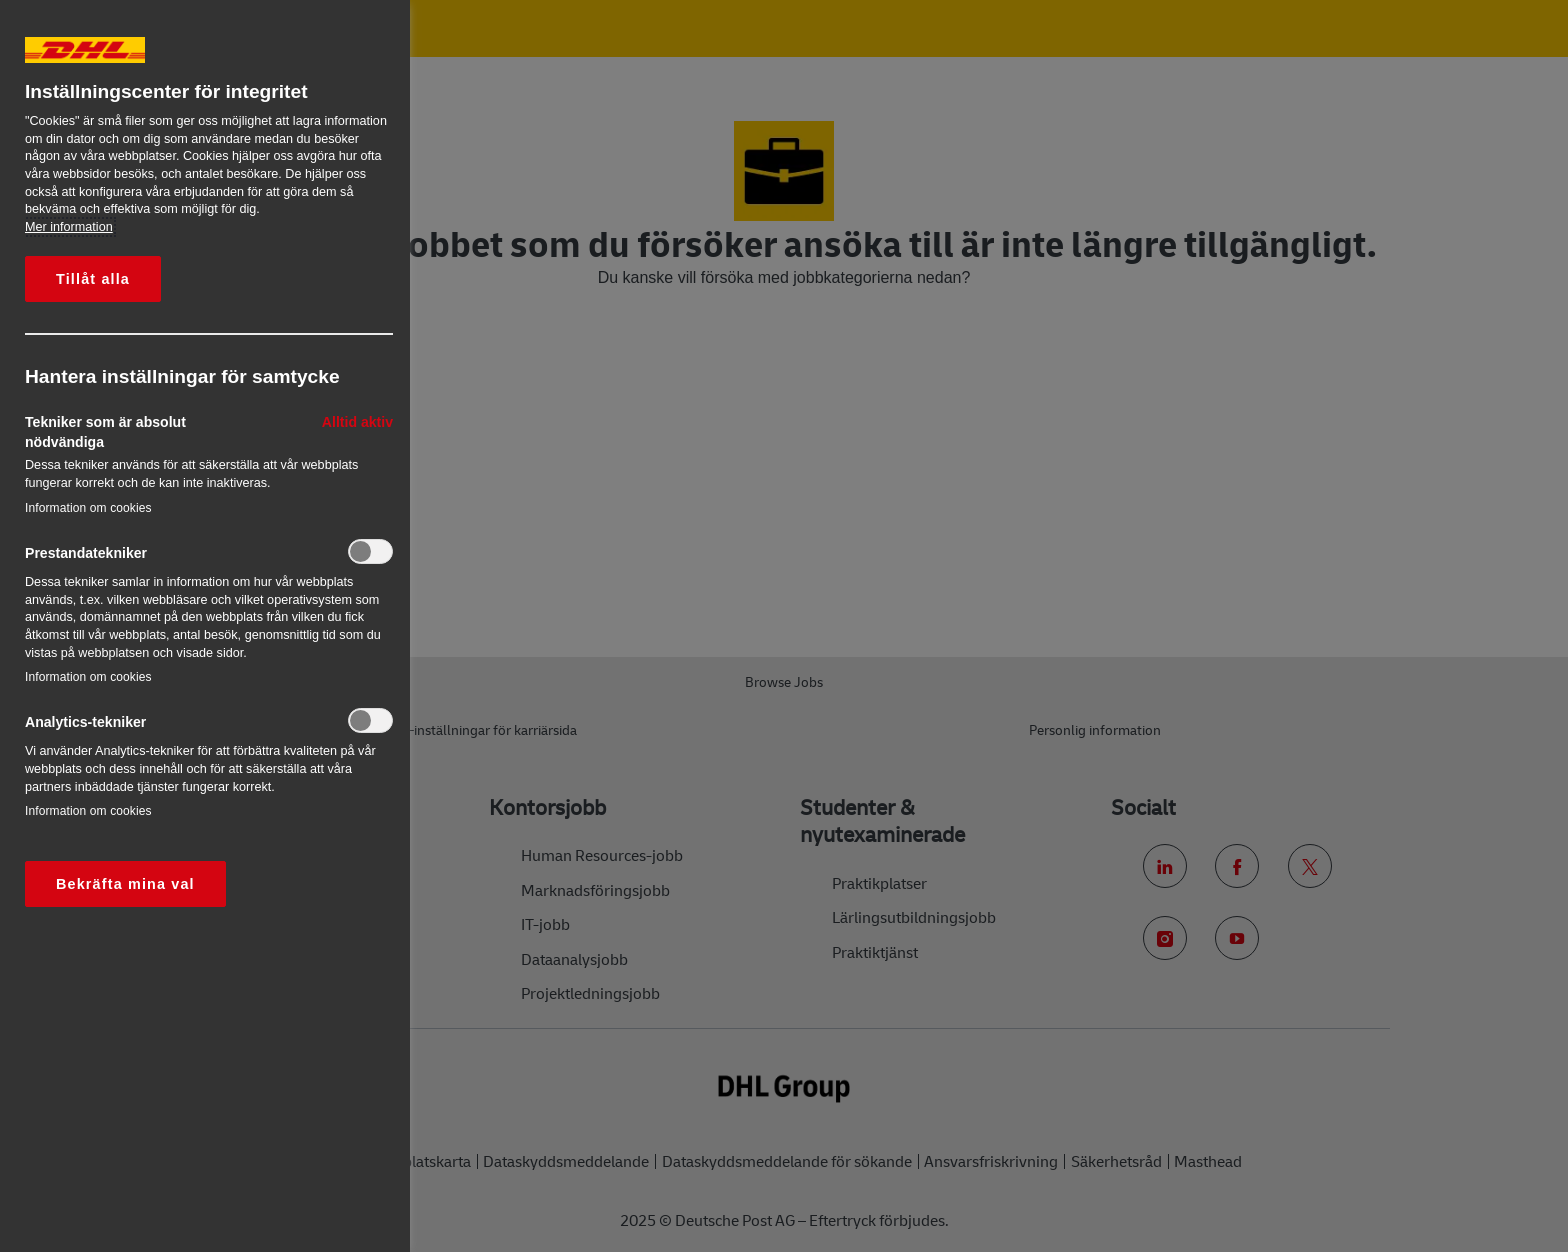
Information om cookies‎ (88, 508)
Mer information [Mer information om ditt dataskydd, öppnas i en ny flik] (69, 227)
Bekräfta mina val (125, 884)
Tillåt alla (93, 279)
